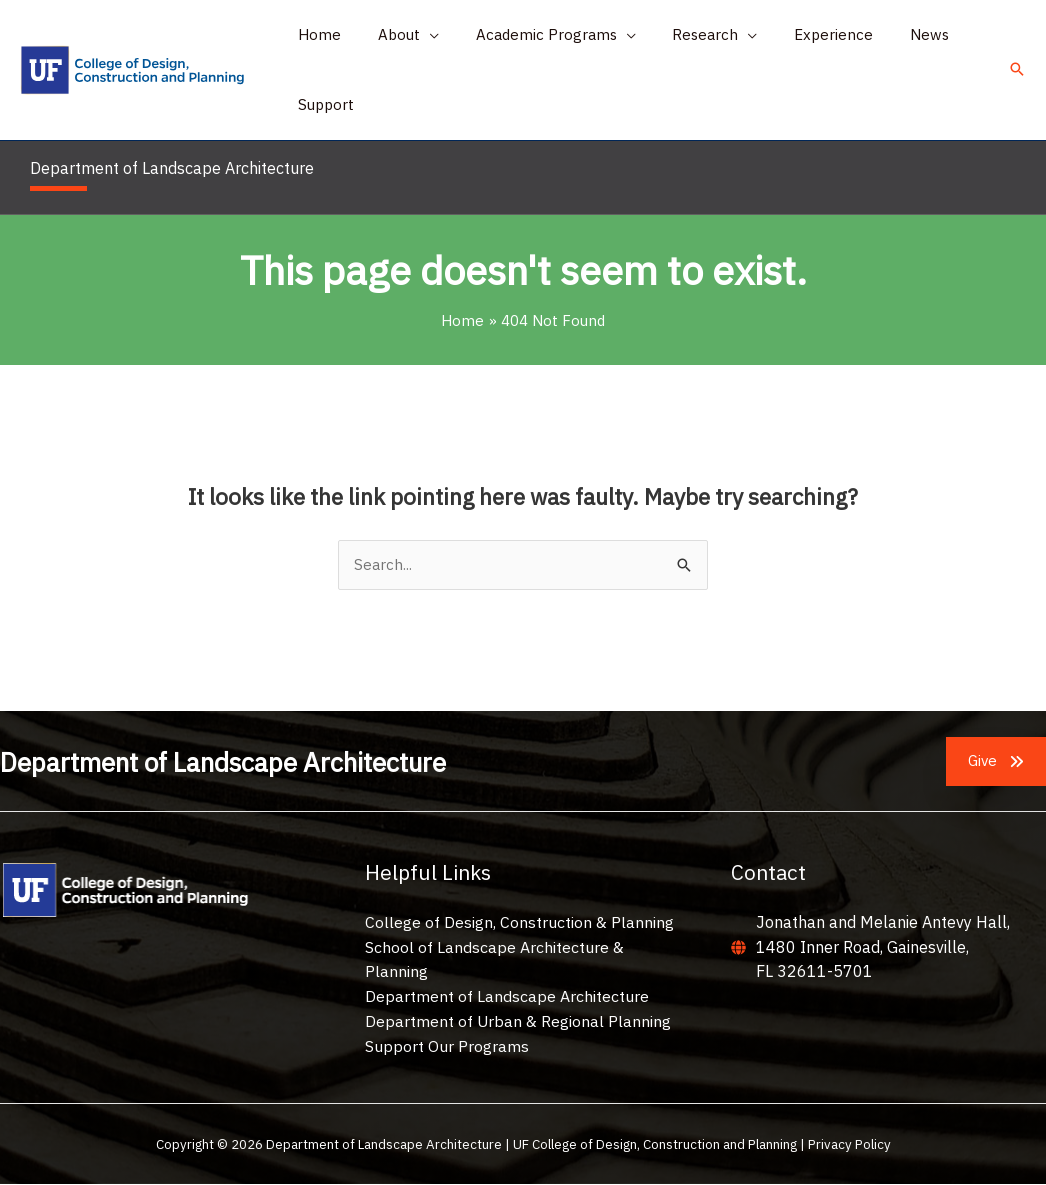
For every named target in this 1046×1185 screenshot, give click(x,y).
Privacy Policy (849, 1144)
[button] (398, 35)
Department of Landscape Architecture (507, 996)
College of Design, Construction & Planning (519, 922)
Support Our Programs (447, 1046)
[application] (419, 35)
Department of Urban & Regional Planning (518, 1021)
